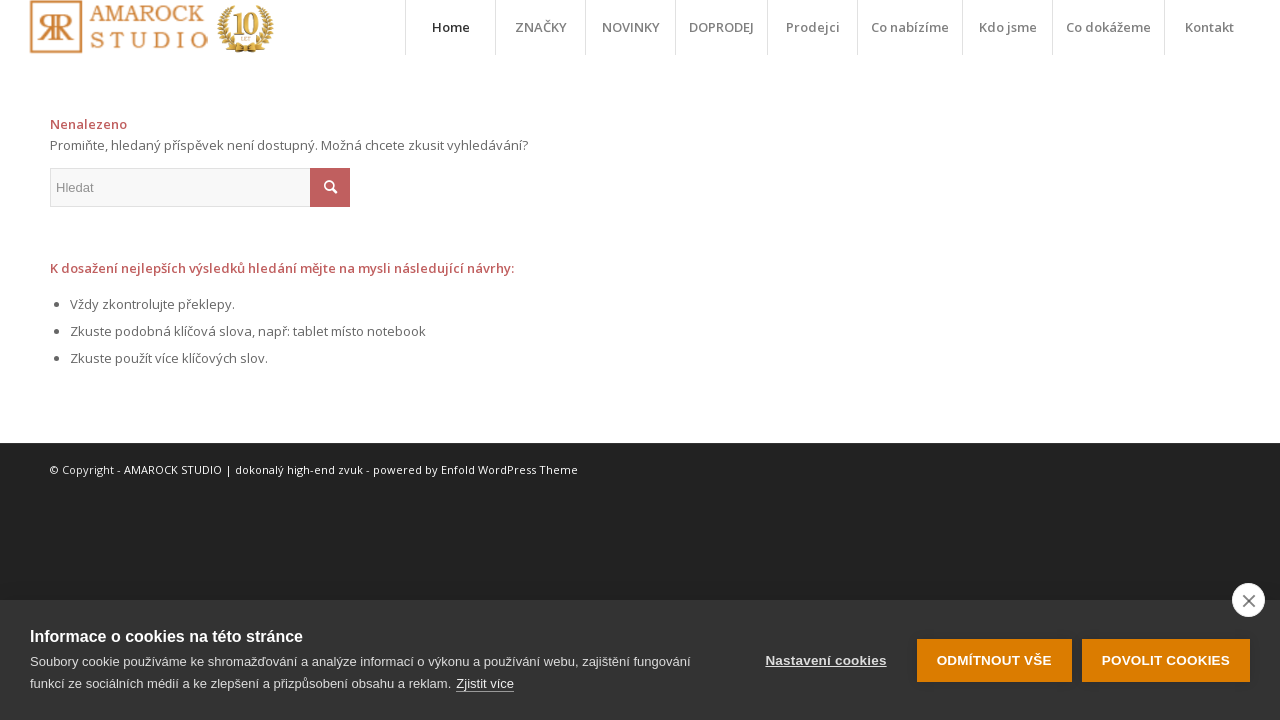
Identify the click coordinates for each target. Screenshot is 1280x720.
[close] (1248, 600)
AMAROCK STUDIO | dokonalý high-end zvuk (243, 469)
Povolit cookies (1166, 660)
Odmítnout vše (994, 660)
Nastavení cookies (825, 660)
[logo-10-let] (151, 27)
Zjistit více (485, 683)
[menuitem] (450, 27)
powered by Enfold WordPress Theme (475, 469)
